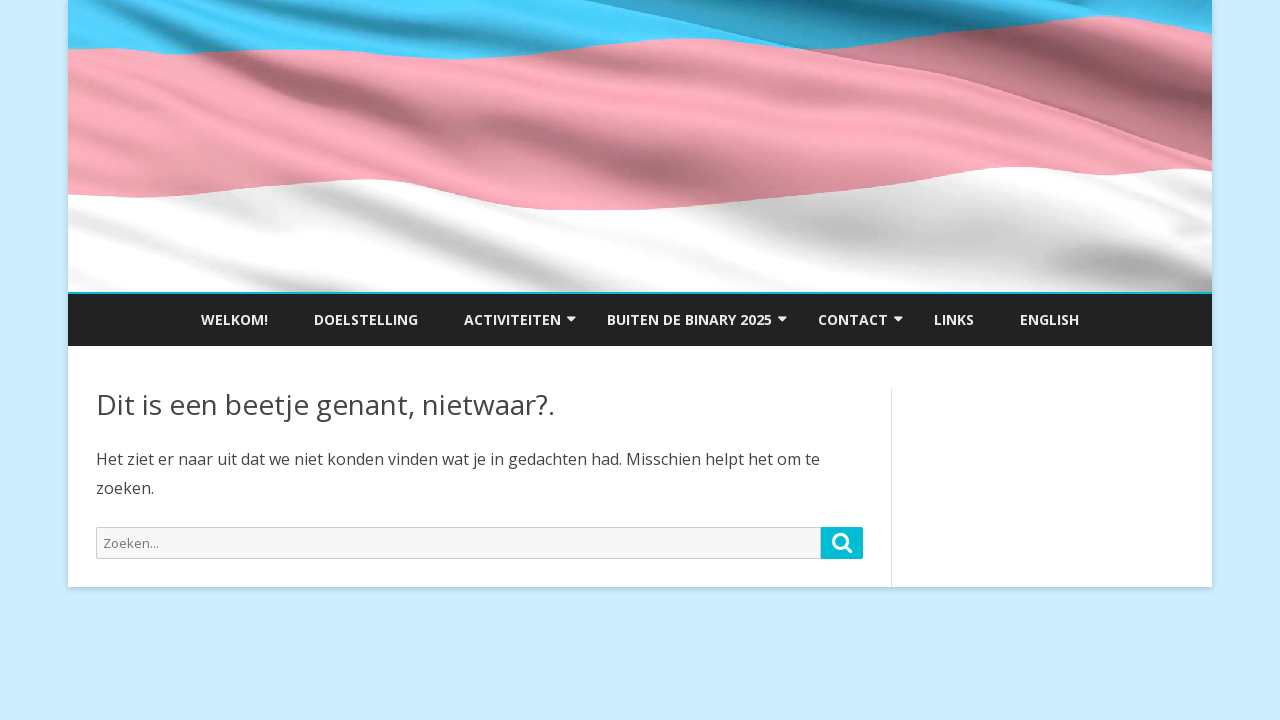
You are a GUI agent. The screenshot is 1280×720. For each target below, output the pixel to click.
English (1049, 319)
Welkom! (234, 319)
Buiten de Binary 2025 (689, 319)
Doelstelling (366, 319)
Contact (853, 319)
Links (954, 319)
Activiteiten (512, 319)
